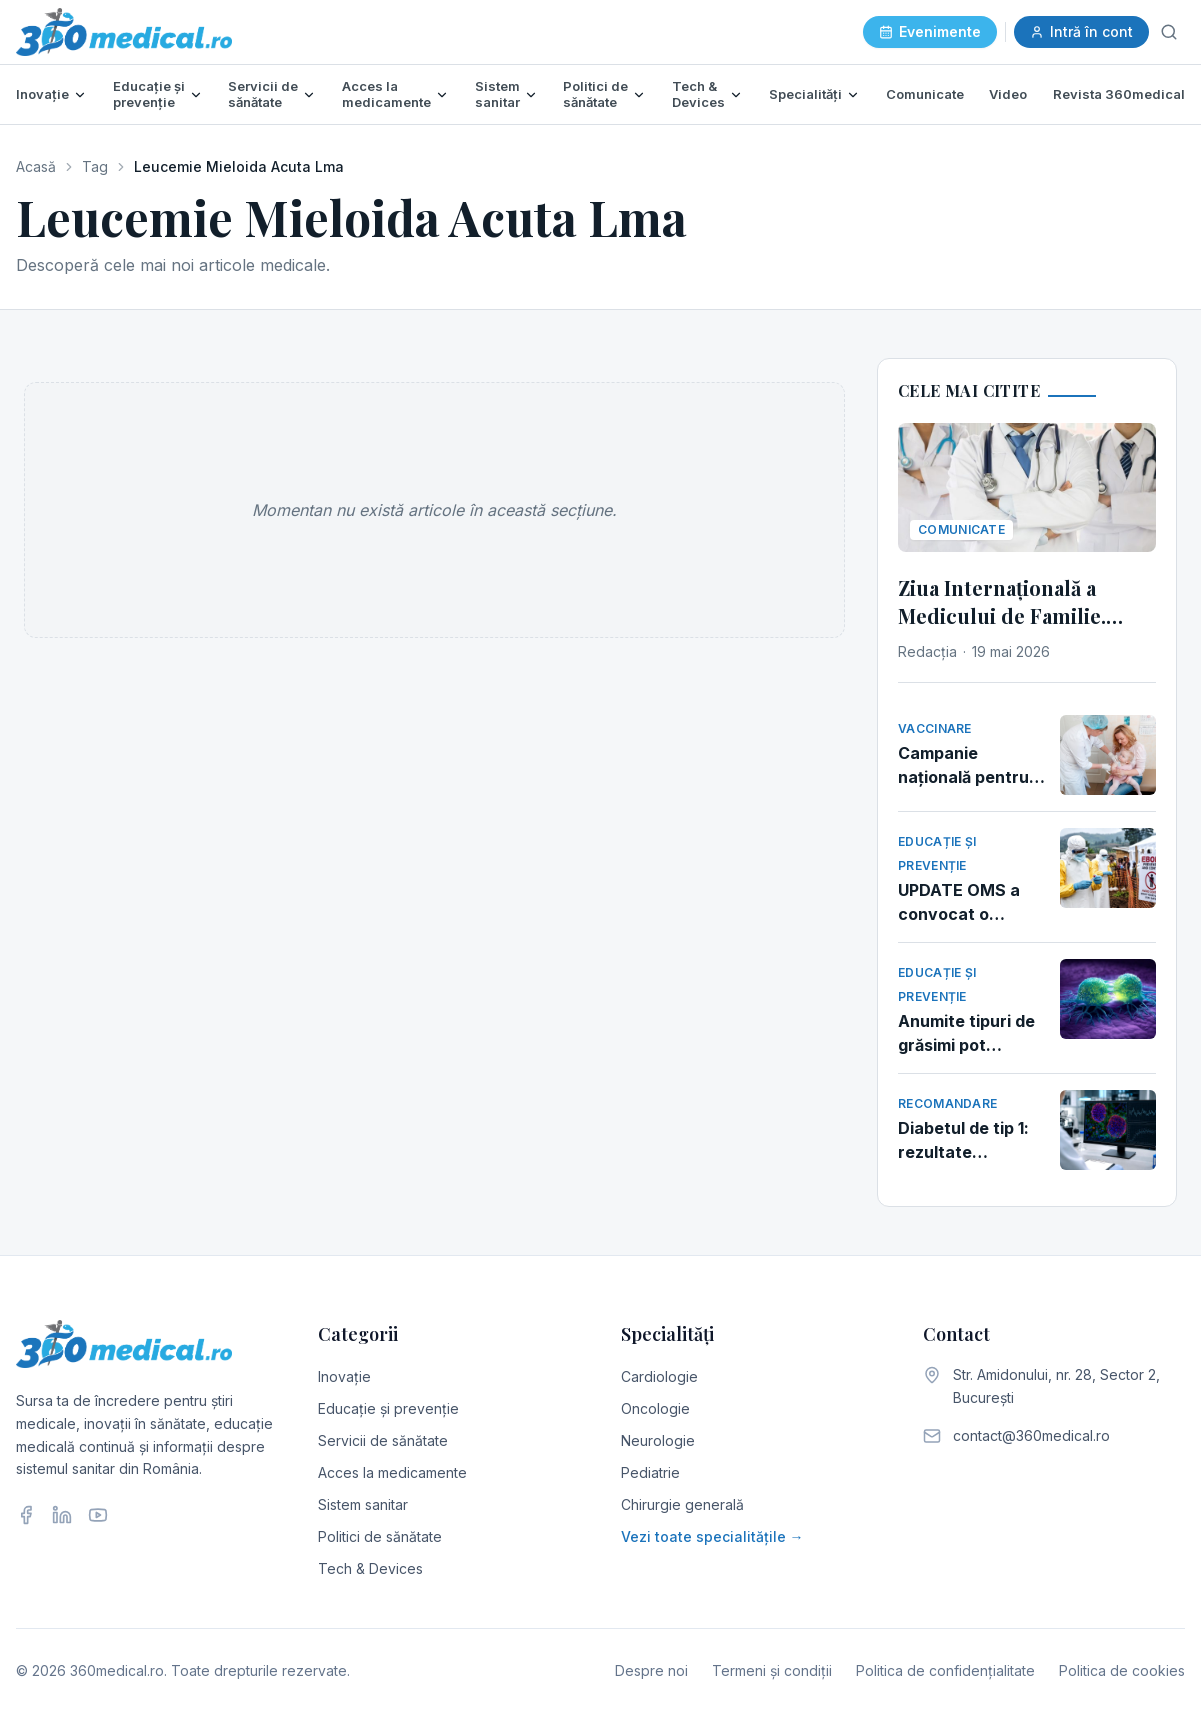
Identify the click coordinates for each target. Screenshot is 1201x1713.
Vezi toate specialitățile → (712, 1536)
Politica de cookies (1122, 1670)
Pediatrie (650, 1472)
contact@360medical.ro (1031, 1435)
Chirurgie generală (682, 1504)
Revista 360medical (1119, 94)
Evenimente (930, 31)
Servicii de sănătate (263, 94)
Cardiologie (659, 1376)
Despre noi (651, 1670)
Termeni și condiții (772, 1670)
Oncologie (655, 1408)
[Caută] (1169, 32)
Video (1008, 94)
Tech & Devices (698, 94)
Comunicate (925, 94)
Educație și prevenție (149, 94)
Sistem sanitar (497, 94)
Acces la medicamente (386, 94)
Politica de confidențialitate (945, 1670)
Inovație (42, 94)
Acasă (36, 166)
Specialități (805, 94)
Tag (95, 166)
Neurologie (658, 1440)
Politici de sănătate (595, 94)
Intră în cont (1081, 31)
